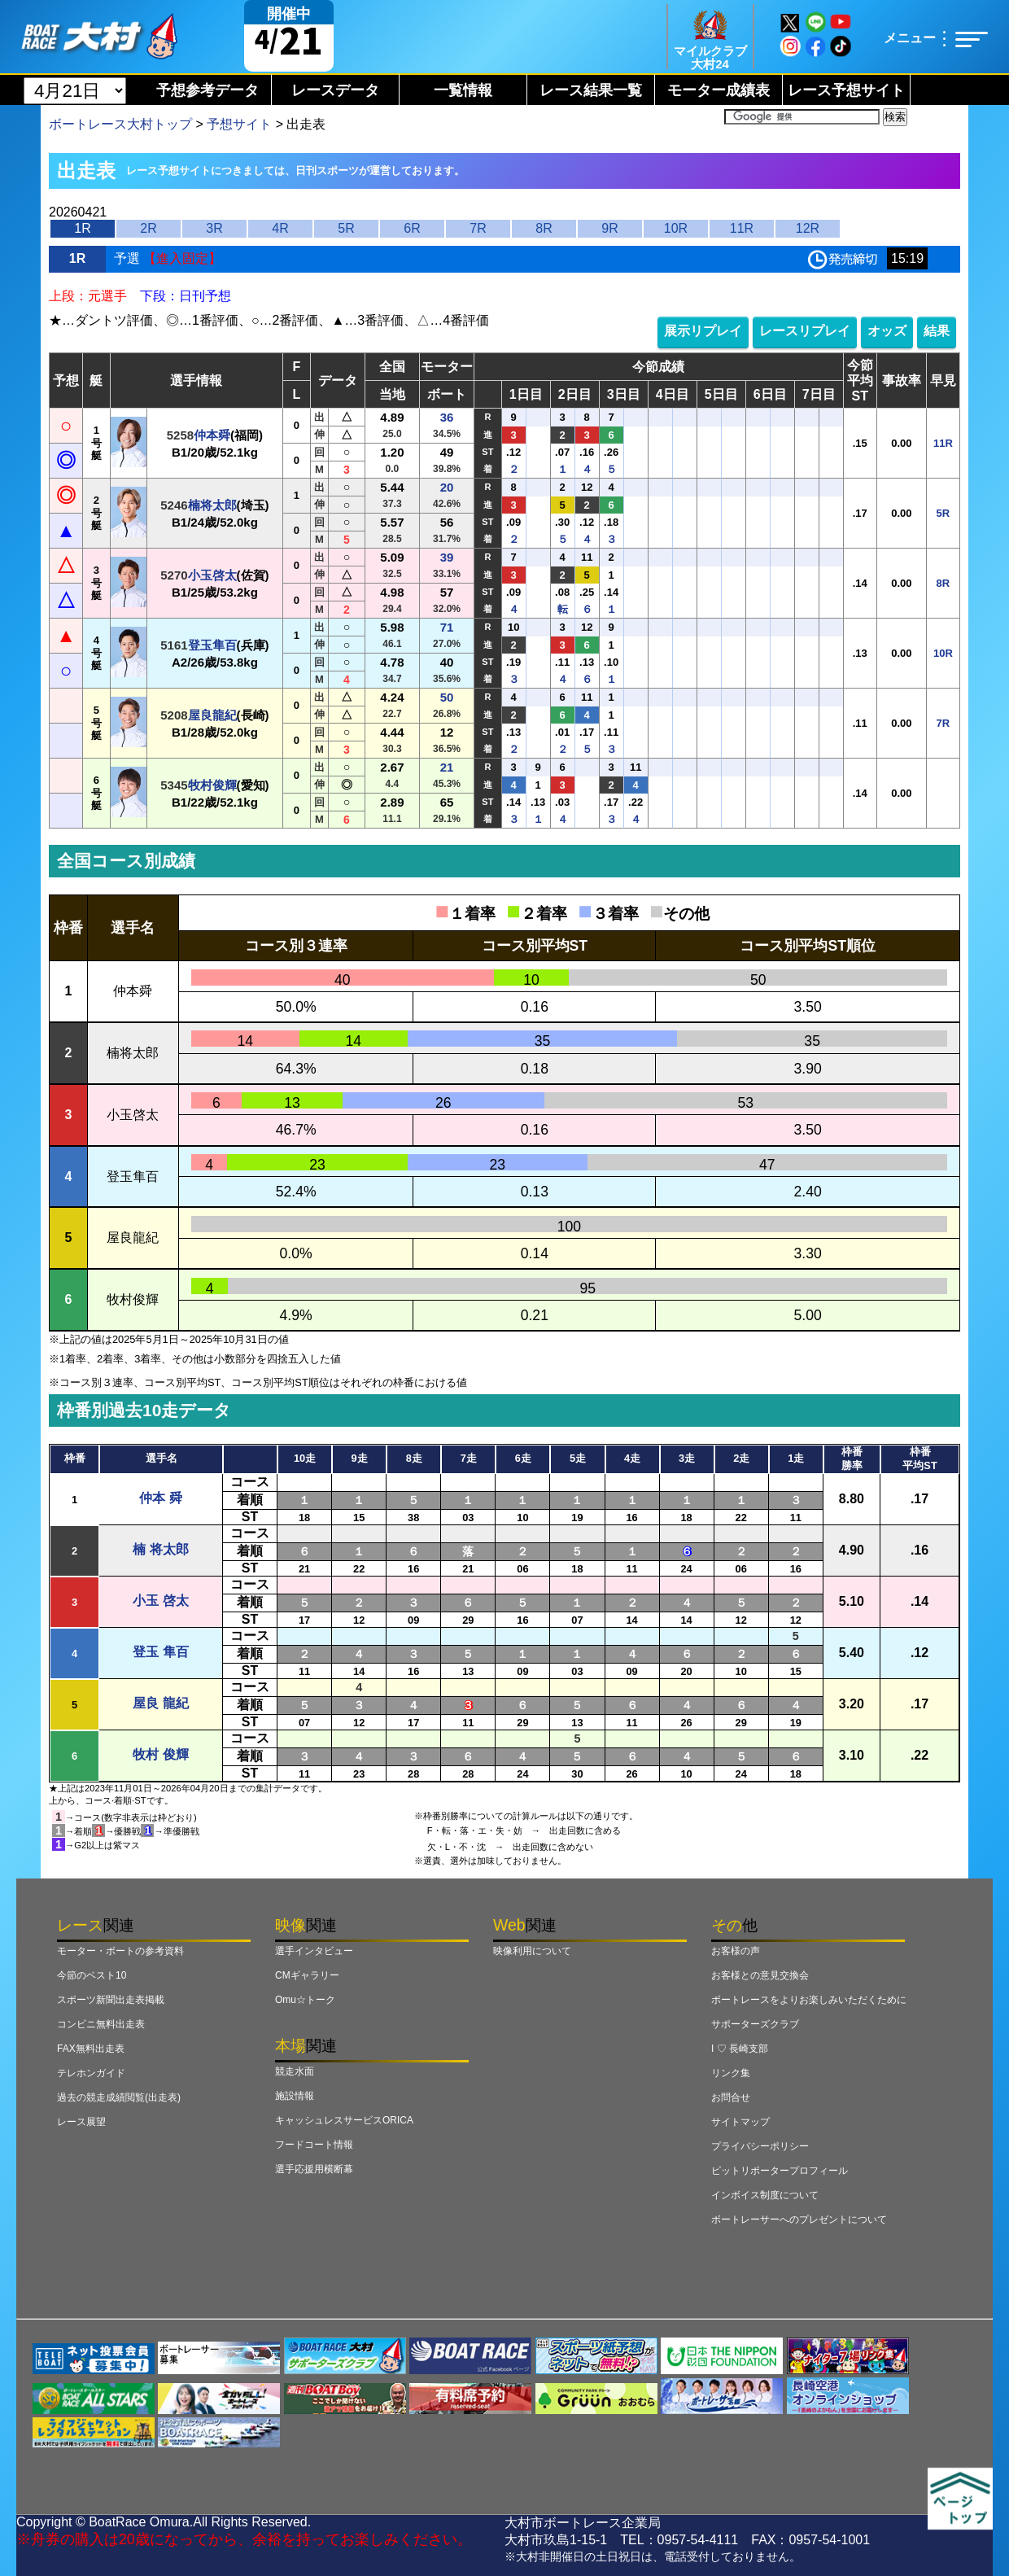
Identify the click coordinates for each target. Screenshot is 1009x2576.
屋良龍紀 (212, 715)
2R (148, 228)
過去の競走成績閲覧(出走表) (119, 2097)
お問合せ (730, 2097)
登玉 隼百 (160, 1652)
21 (447, 767)
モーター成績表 (718, 90)
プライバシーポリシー (760, 2146)
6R (412, 228)
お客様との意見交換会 (760, 1975)
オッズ (886, 331)
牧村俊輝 (212, 785)
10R (676, 228)
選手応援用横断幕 (314, 2169)
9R (609, 228)
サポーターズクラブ (755, 2024)
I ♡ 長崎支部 (739, 2048)
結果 (937, 331)
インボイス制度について (765, 2195)
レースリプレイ (804, 331)
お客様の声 (735, 1951)
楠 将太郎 (160, 1549)
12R (807, 228)
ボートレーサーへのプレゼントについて (799, 2219)
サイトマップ (740, 2122)
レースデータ (335, 90)
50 (447, 697)
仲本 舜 (160, 1498)
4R (280, 228)
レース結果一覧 (590, 90)
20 (447, 487)
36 (447, 417)
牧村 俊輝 (160, 1754)
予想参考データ (207, 90)
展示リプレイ (703, 331)
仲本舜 (212, 435)
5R (346, 228)
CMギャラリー (307, 1975)
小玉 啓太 (160, 1600)
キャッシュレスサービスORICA (344, 2120)
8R (543, 228)
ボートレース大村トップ (120, 124)
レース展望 (81, 2122)
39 (447, 557)
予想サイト (239, 124)
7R (478, 228)
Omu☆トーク (305, 1999)
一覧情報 (463, 90)
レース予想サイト (846, 90)
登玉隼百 (212, 645)
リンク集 (730, 2073)
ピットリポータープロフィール (779, 2170)
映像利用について (532, 1951)
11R (741, 228)
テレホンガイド (91, 2073)
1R (82, 228)
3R (214, 228)
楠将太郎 (212, 505)
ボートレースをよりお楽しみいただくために (808, 1999)
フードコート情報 (314, 2144)
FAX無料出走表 (90, 2048)
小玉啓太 (212, 575)
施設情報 (294, 2095)
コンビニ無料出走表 (101, 2024)
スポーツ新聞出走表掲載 (110, 1999)
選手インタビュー (314, 1951)
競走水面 (294, 2071)
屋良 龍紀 (160, 1703)
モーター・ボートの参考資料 (120, 1951)
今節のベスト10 (91, 1975)
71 (447, 627)
